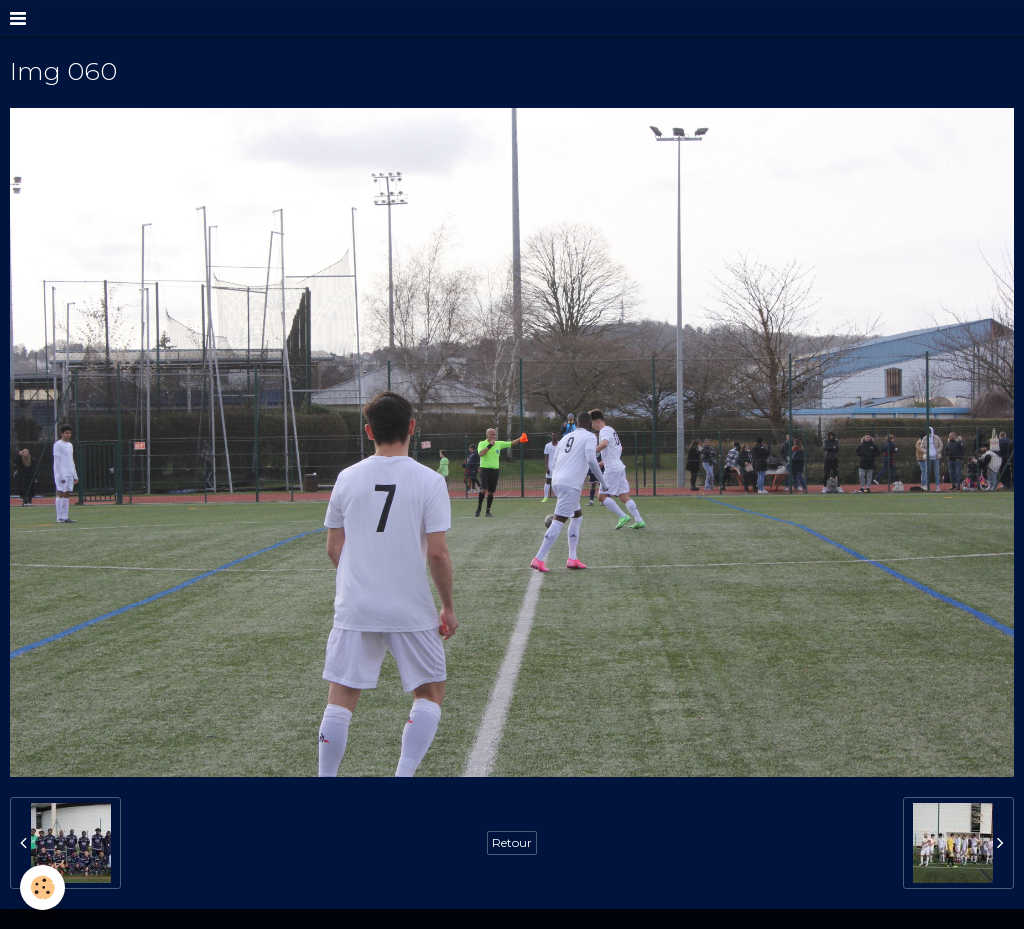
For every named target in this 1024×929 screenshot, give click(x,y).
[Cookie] (42, 887)
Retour (512, 842)
